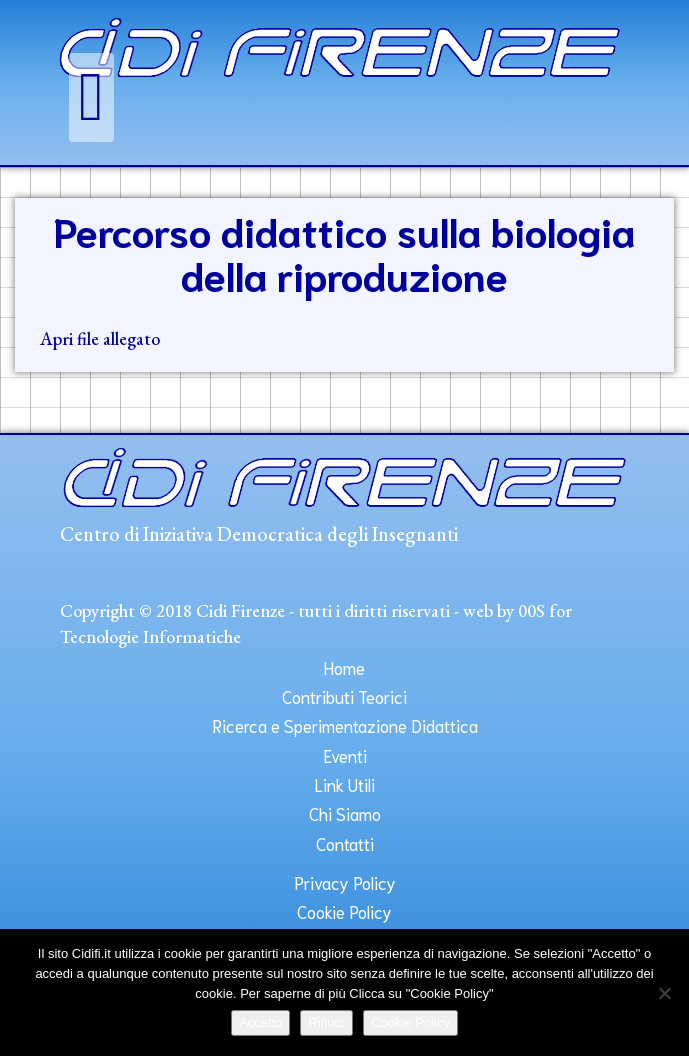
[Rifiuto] (664, 993)
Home (344, 667)
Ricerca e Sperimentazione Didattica (345, 725)
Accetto (260, 1022)
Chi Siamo (345, 813)
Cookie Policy (344, 911)
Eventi (345, 755)
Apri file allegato (100, 338)
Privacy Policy (345, 882)
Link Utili (344, 784)
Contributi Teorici (344, 696)
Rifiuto (326, 1022)
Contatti (345, 843)
